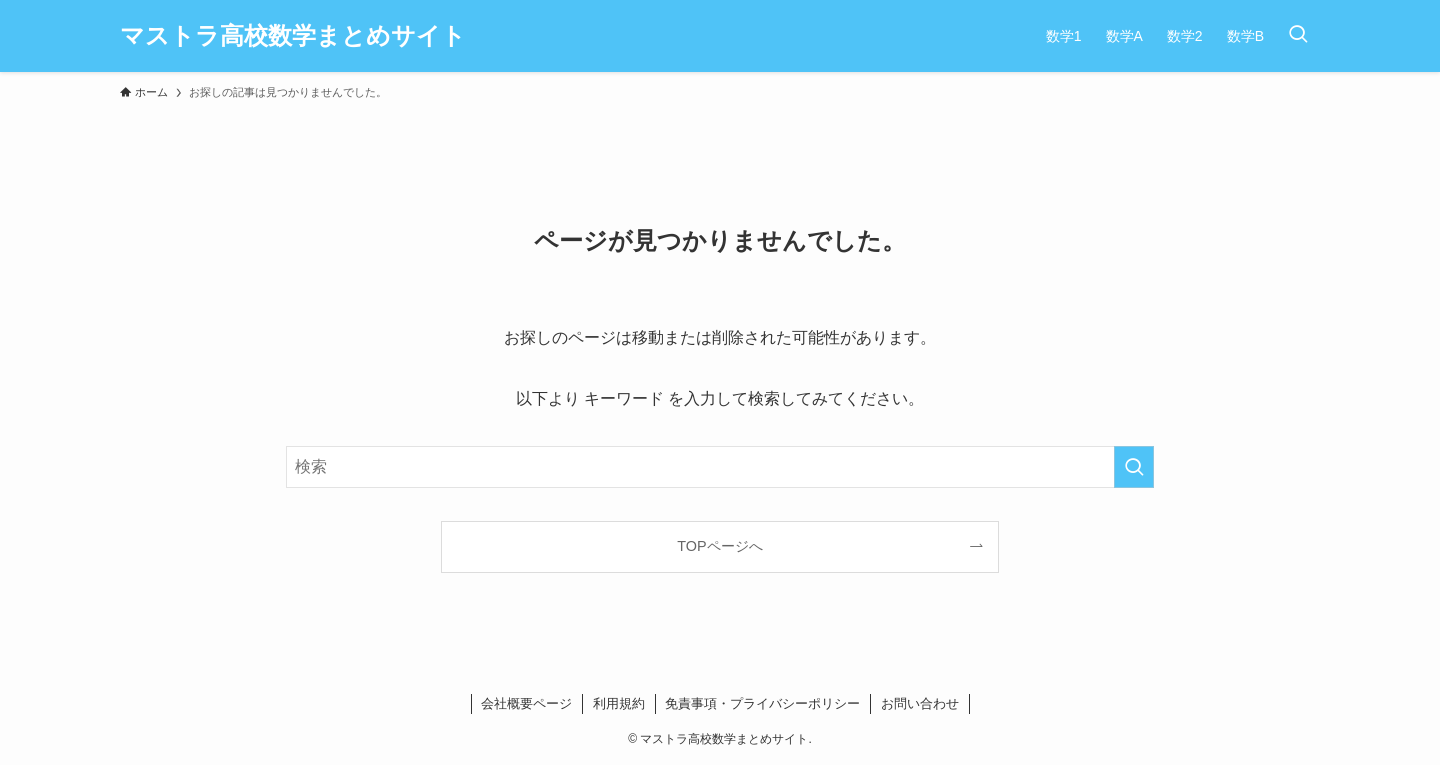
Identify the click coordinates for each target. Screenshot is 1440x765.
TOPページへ (719, 546)
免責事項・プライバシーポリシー (762, 703)
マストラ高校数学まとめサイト (293, 36)
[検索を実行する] (1134, 467)
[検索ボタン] (1298, 36)
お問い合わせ (920, 703)
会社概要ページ (526, 703)
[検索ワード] (720, 467)
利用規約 (619, 703)
